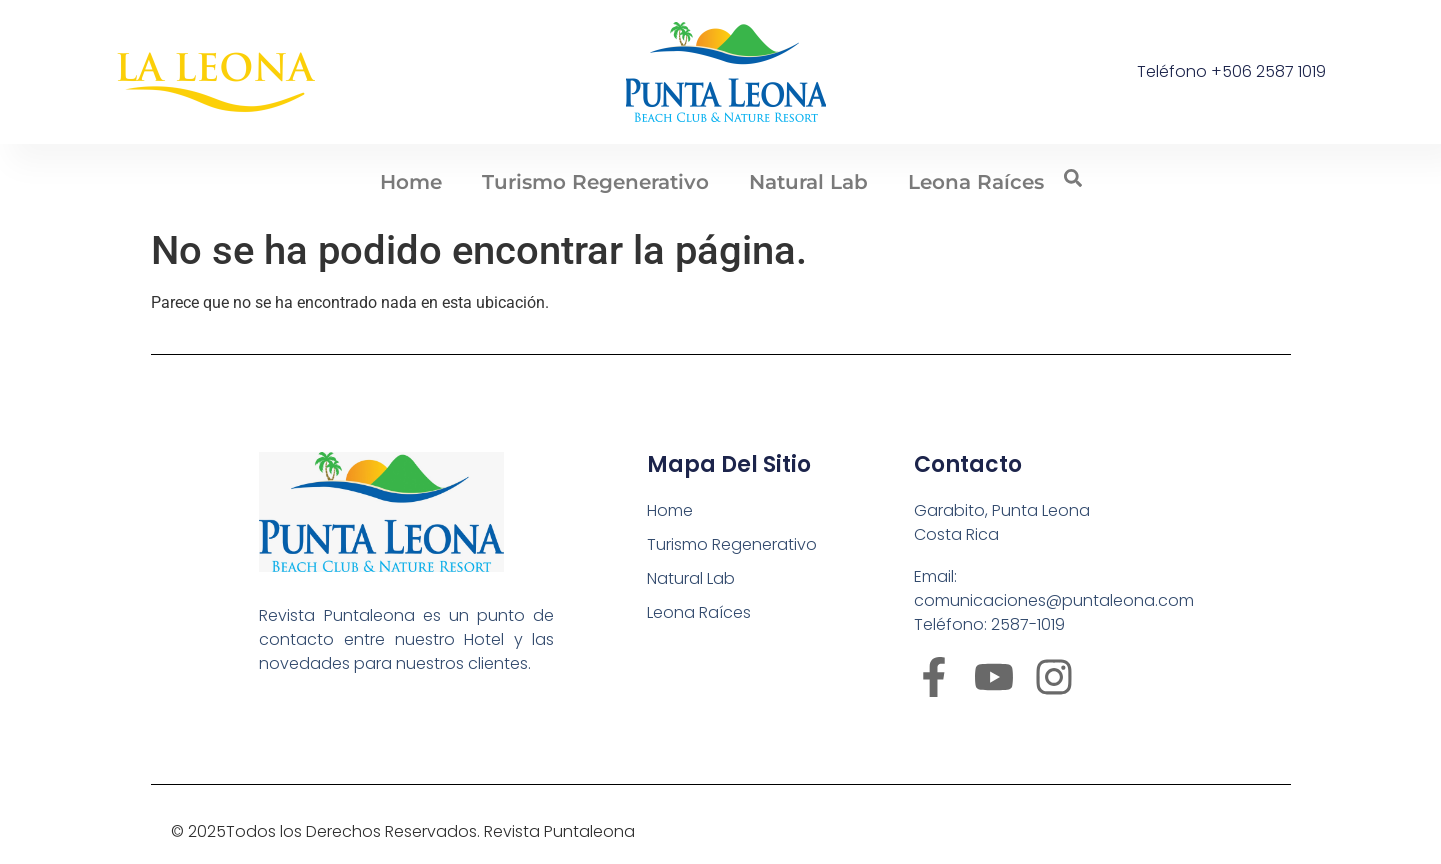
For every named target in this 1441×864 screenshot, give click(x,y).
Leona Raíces (976, 182)
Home (411, 182)
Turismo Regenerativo (595, 182)
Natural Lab (808, 182)
